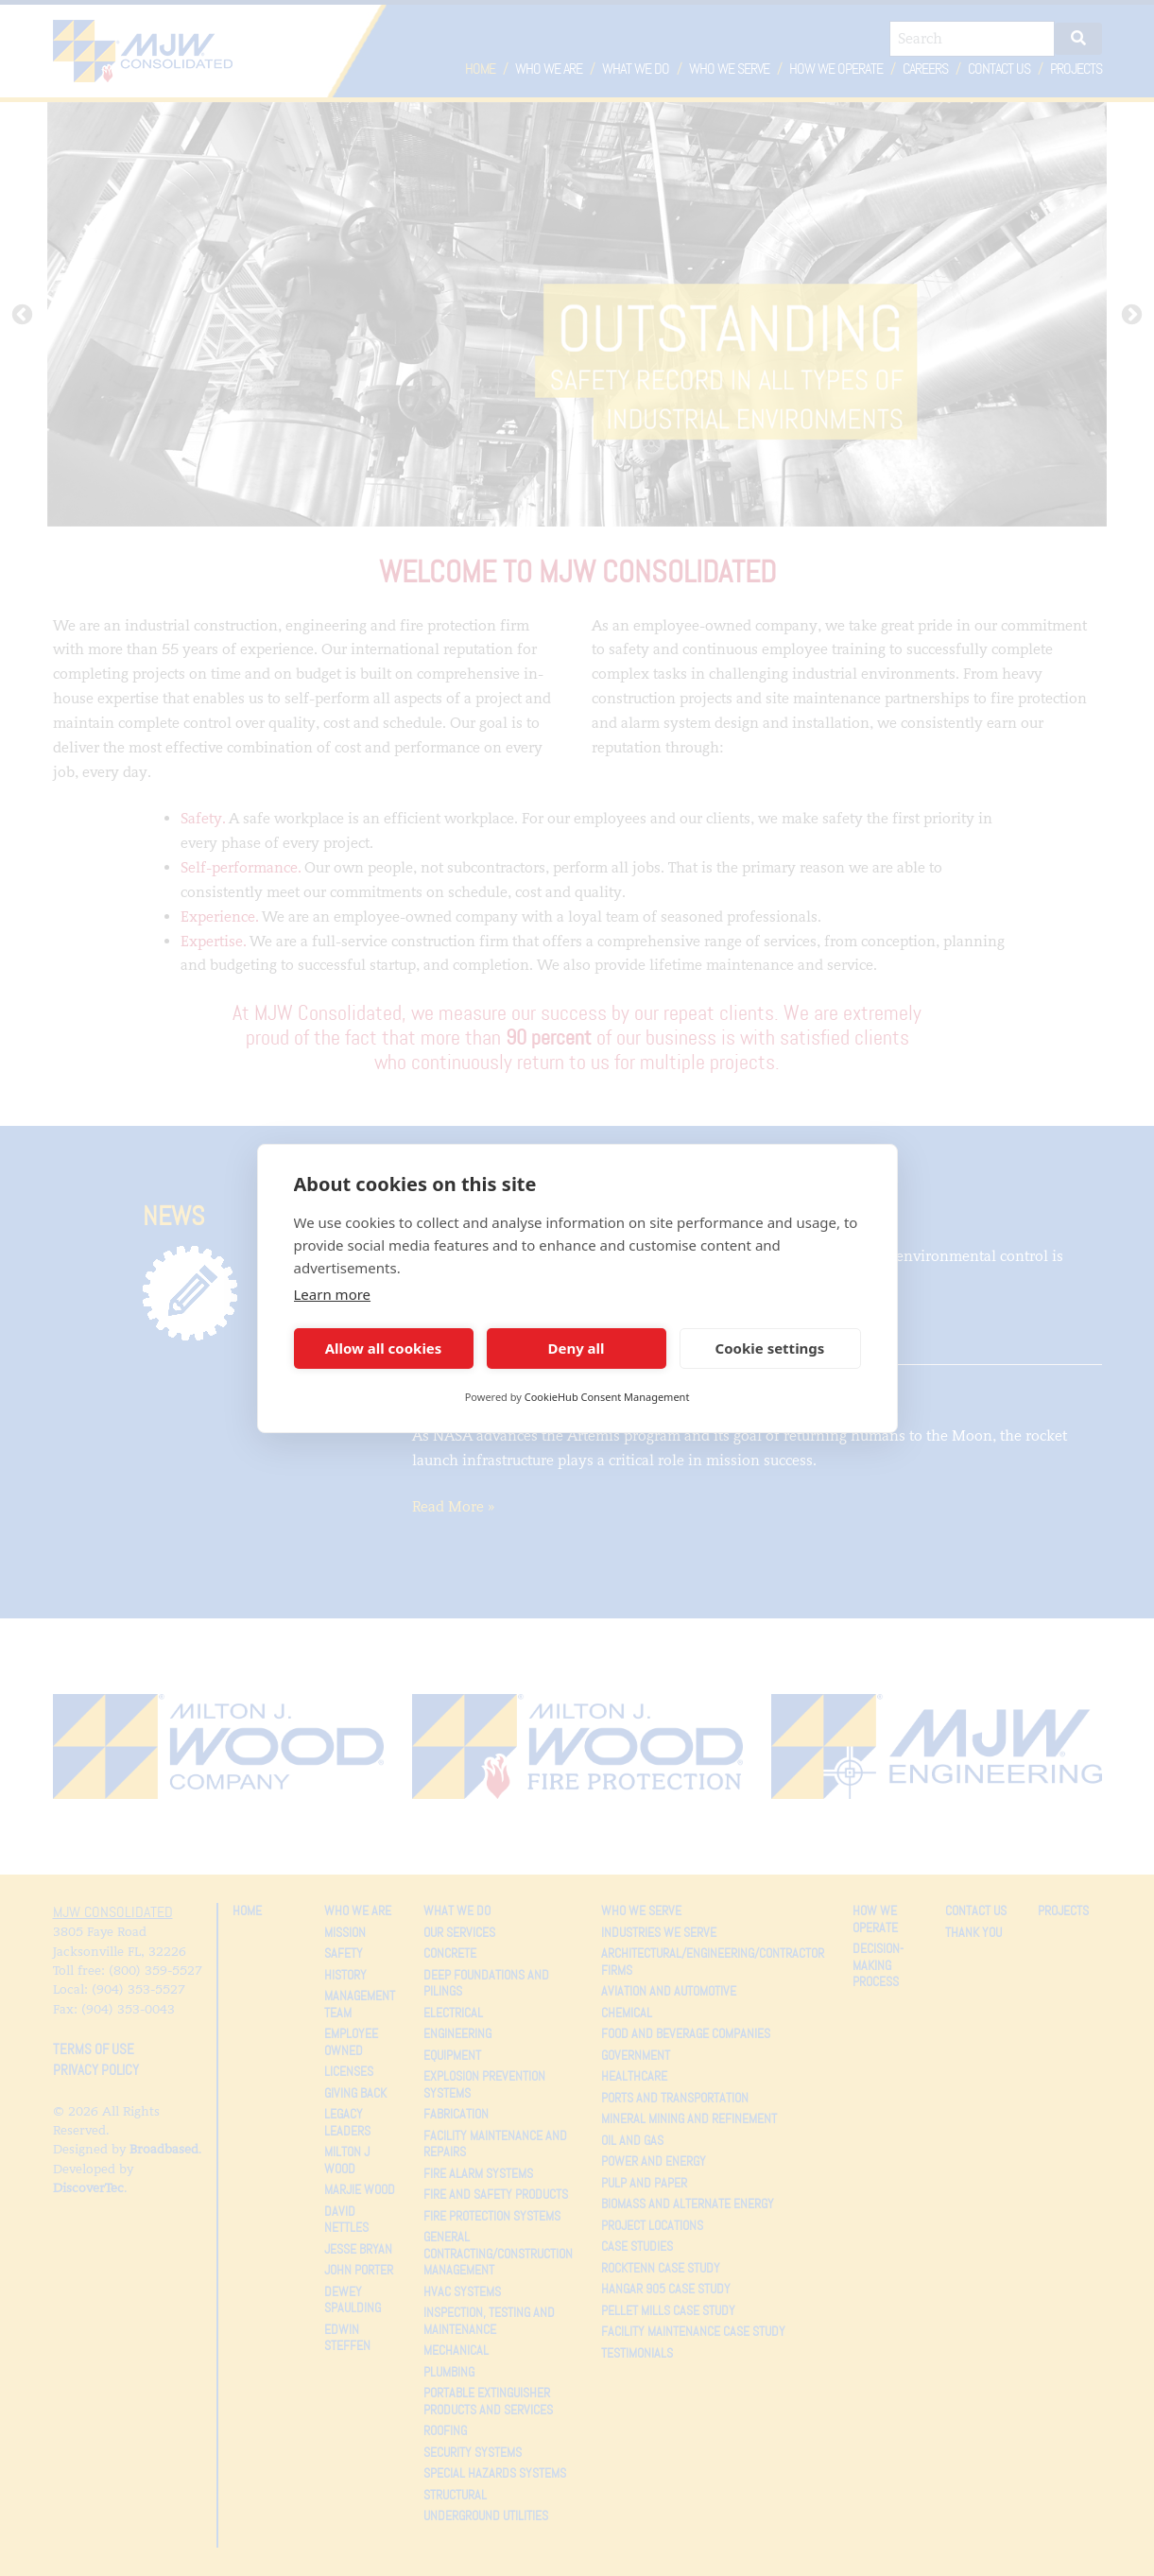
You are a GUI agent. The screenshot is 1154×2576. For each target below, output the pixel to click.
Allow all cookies (383, 1348)
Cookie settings (770, 1348)
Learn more (332, 1294)
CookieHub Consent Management (607, 1397)
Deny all (575, 1348)
